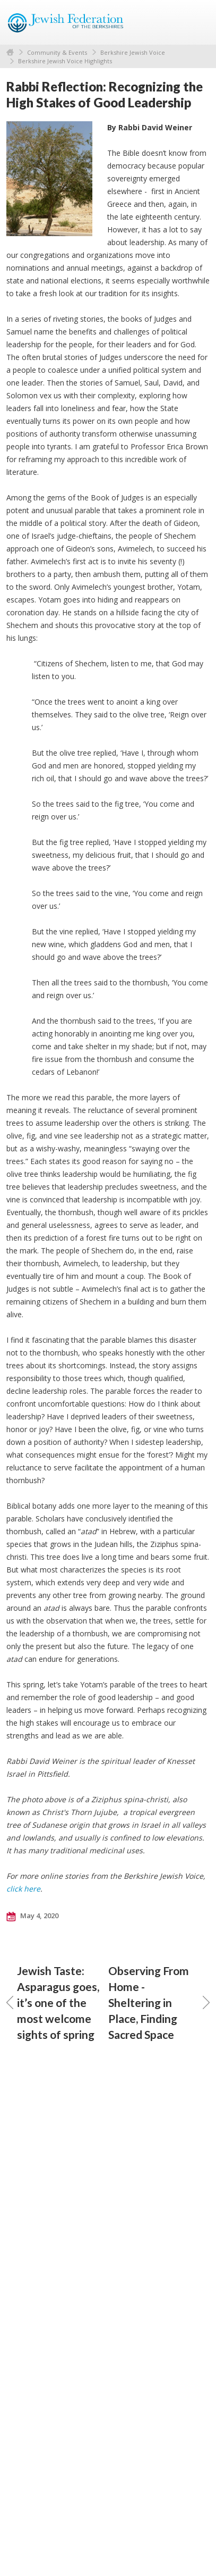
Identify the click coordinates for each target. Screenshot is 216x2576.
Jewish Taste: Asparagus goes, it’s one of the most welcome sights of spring (52, 2002)
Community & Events (57, 52)
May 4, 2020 (32, 1916)
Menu (197, 22)
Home (10, 52)
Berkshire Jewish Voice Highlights (65, 61)
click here (23, 1889)
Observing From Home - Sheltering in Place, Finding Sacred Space (159, 2002)
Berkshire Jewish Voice (132, 52)
